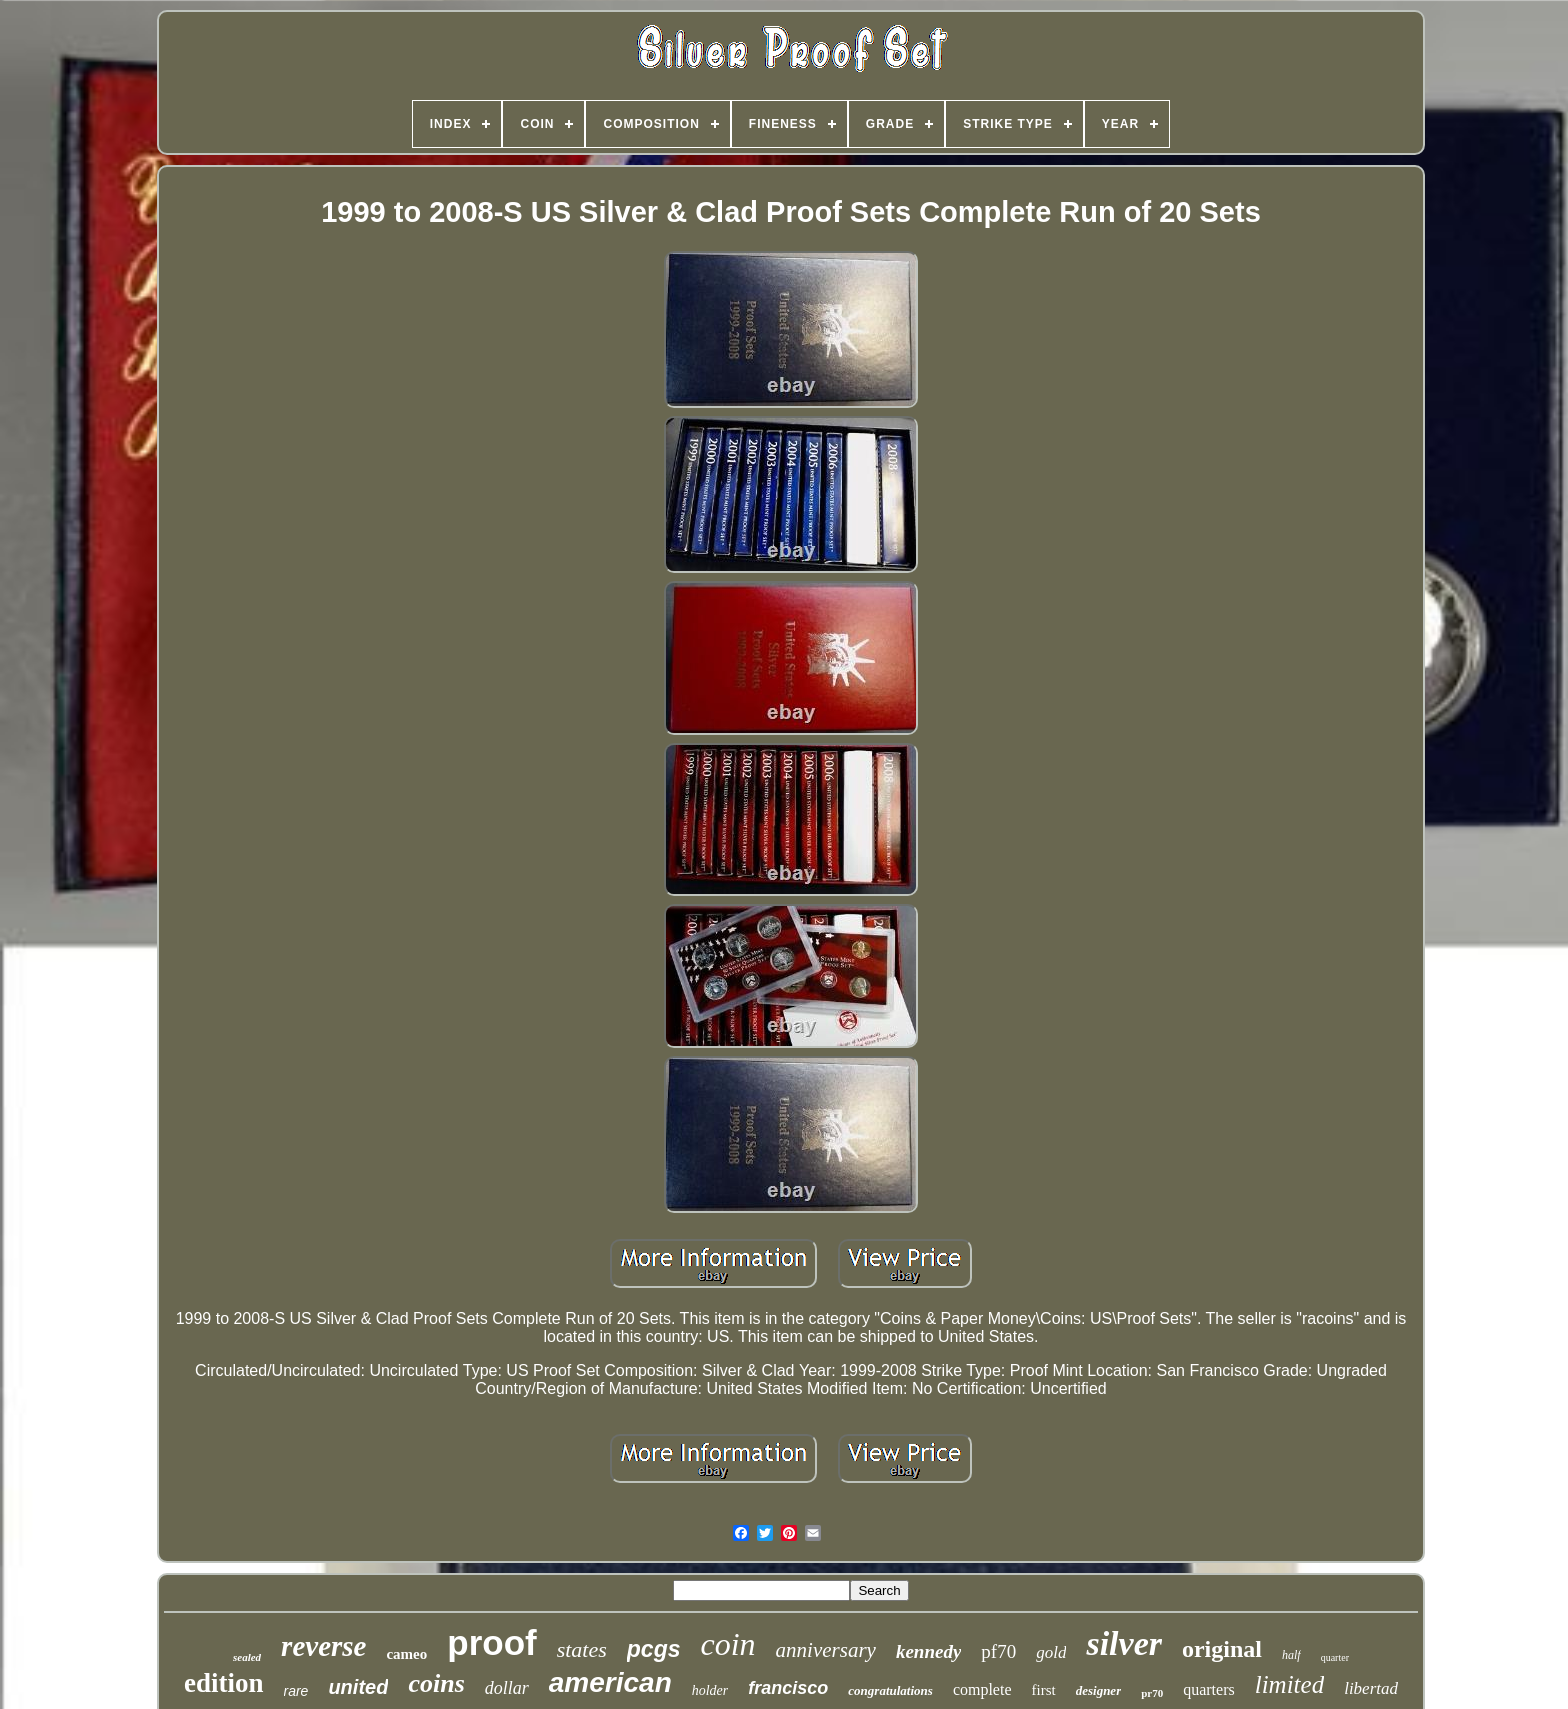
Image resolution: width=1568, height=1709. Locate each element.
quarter (1335, 1657)
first (1044, 1690)
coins (436, 1683)
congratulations (890, 1690)
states (582, 1649)
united (358, 1687)
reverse (323, 1646)
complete (982, 1689)
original (1222, 1649)
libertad (1371, 1688)
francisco (788, 1688)
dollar (507, 1688)
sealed (247, 1657)
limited (1289, 1684)
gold (1051, 1652)
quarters (1209, 1689)
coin (728, 1644)
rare (296, 1691)
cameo (406, 1654)
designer (1099, 1690)
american (610, 1682)
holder (710, 1690)
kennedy (928, 1651)
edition (224, 1683)
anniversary (826, 1650)
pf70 (998, 1651)
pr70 (1152, 1693)
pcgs (654, 1649)
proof (491, 1642)
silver (1124, 1643)
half (1291, 1655)
